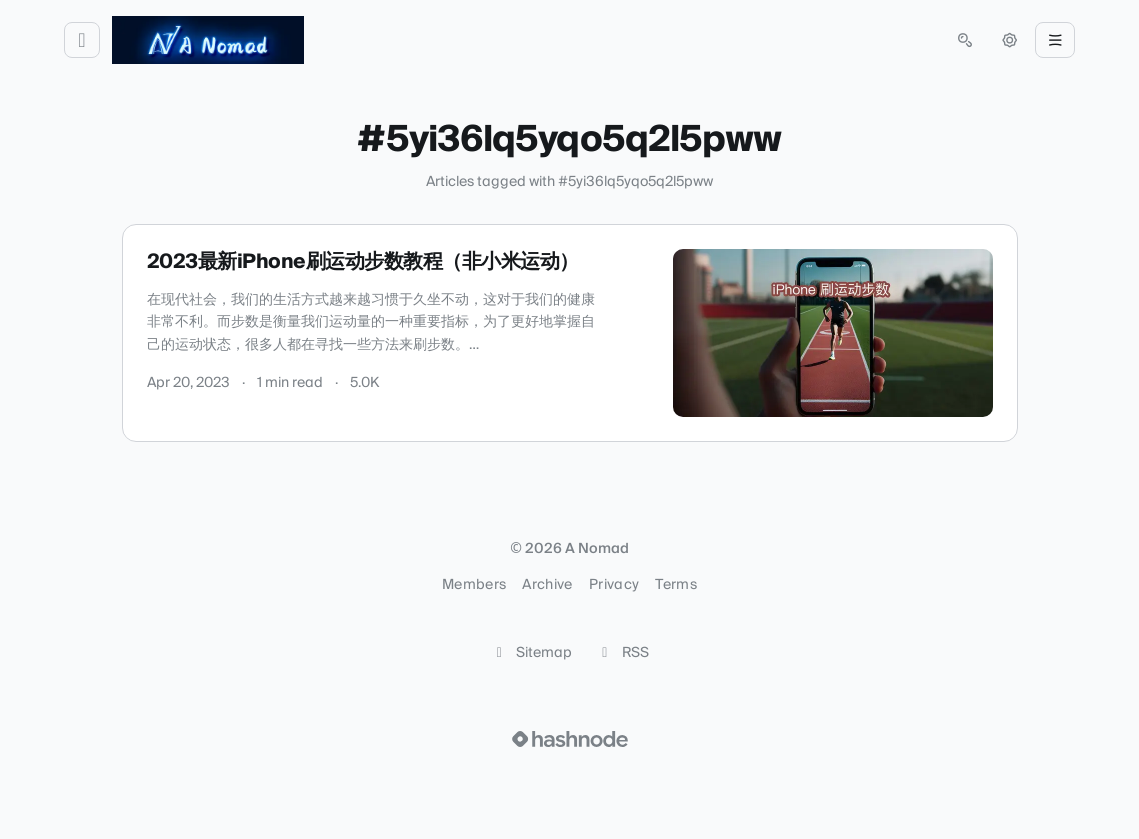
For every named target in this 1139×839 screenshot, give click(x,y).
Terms (676, 585)
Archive (547, 585)
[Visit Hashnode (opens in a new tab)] (570, 739)
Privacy (614, 585)
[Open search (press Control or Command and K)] (965, 40)
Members (474, 585)
